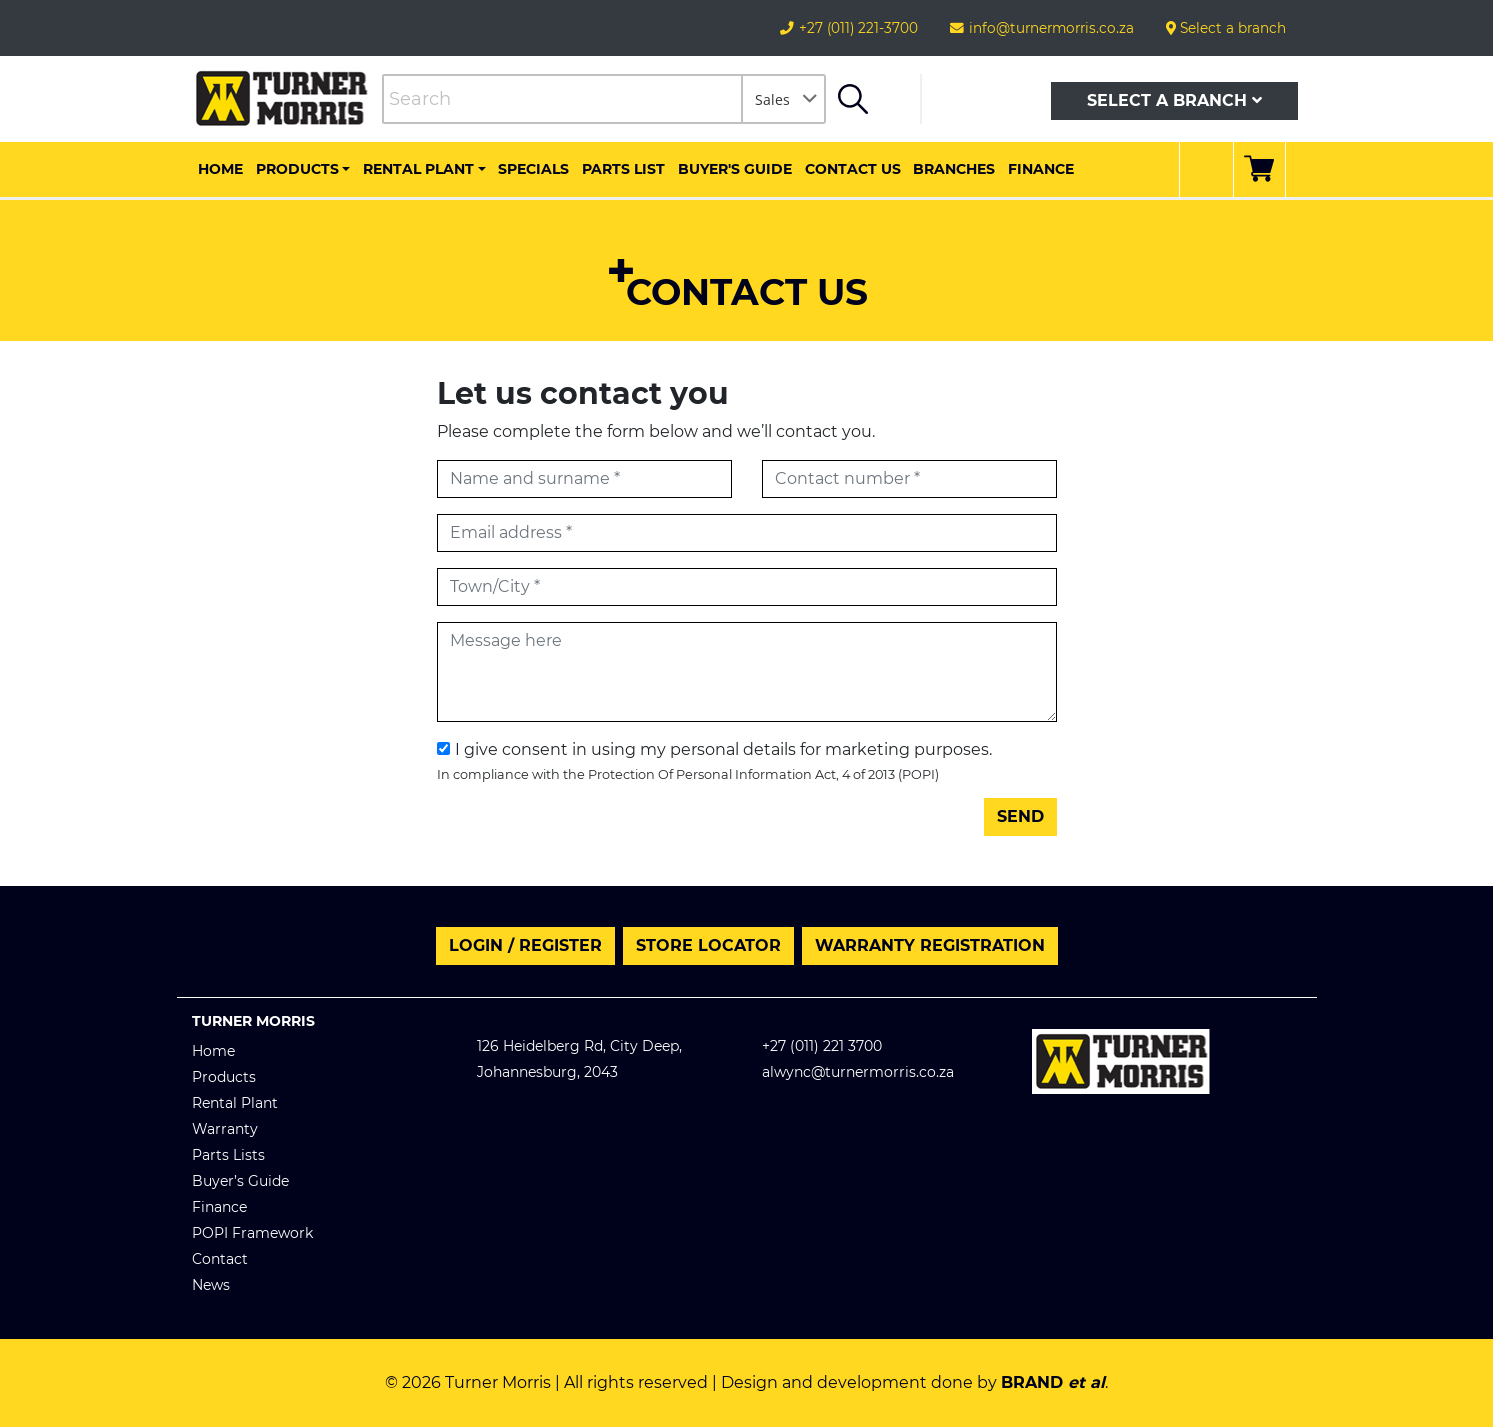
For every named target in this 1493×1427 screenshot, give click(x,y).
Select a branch (1226, 28)
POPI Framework (252, 1233)
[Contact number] (909, 479)
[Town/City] (747, 587)
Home (220, 169)
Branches (954, 169)
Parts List (623, 169)
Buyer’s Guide (240, 1181)
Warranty (225, 1129)
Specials (533, 169)
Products (297, 169)
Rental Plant (418, 169)
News (211, 1285)
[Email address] (747, 533)
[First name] (584, 479)
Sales (772, 99)
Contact (220, 1259)
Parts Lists (228, 1155)
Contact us (853, 169)
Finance (1041, 169)
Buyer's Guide (735, 169)
